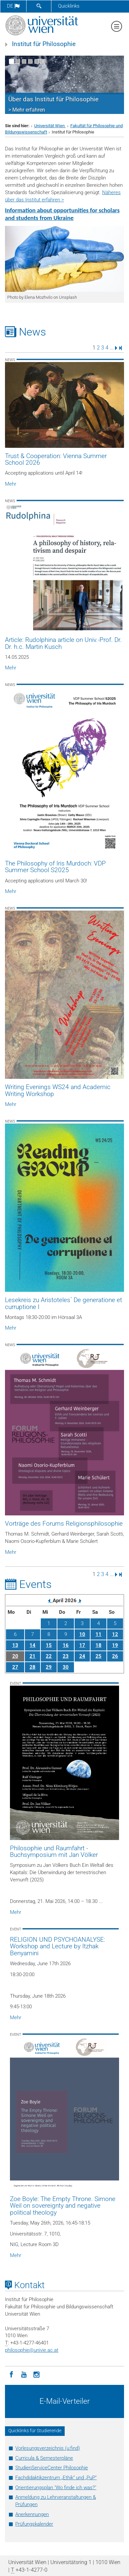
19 (115, 1645)
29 (49, 1667)
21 (32, 1656)
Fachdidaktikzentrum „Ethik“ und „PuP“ (56, 2478)
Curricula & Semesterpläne (44, 2458)
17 (82, 1645)
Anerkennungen (32, 2514)
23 (66, 1656)
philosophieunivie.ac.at (31, 2350)
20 (15, 1656)
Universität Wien (50, 125)
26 (115, 1656)
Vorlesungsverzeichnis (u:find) (47, 2448)
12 (115, 1634)
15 (49, 1645)
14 (32, 1645)
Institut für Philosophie (44, 44)
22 (49, 1656)
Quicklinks (69, 6)
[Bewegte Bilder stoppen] (42, 61)
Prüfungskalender (34, 2524)
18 (98, 1645)
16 (66, 1645)
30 (66, 1667)
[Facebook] (11, 2374)
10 (82, 1634)
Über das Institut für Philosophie (53, 99)
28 (32, 1667)
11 (98, 1634)
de (13, 6)
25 (98, 1656)
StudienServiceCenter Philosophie (51, 2468)
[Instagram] (36, 2374)
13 (15, 1645)
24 (82, 1656)
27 (15, 1667)
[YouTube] (24, 2374)
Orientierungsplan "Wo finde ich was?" (55, 2488)
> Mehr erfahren (26, 110)
